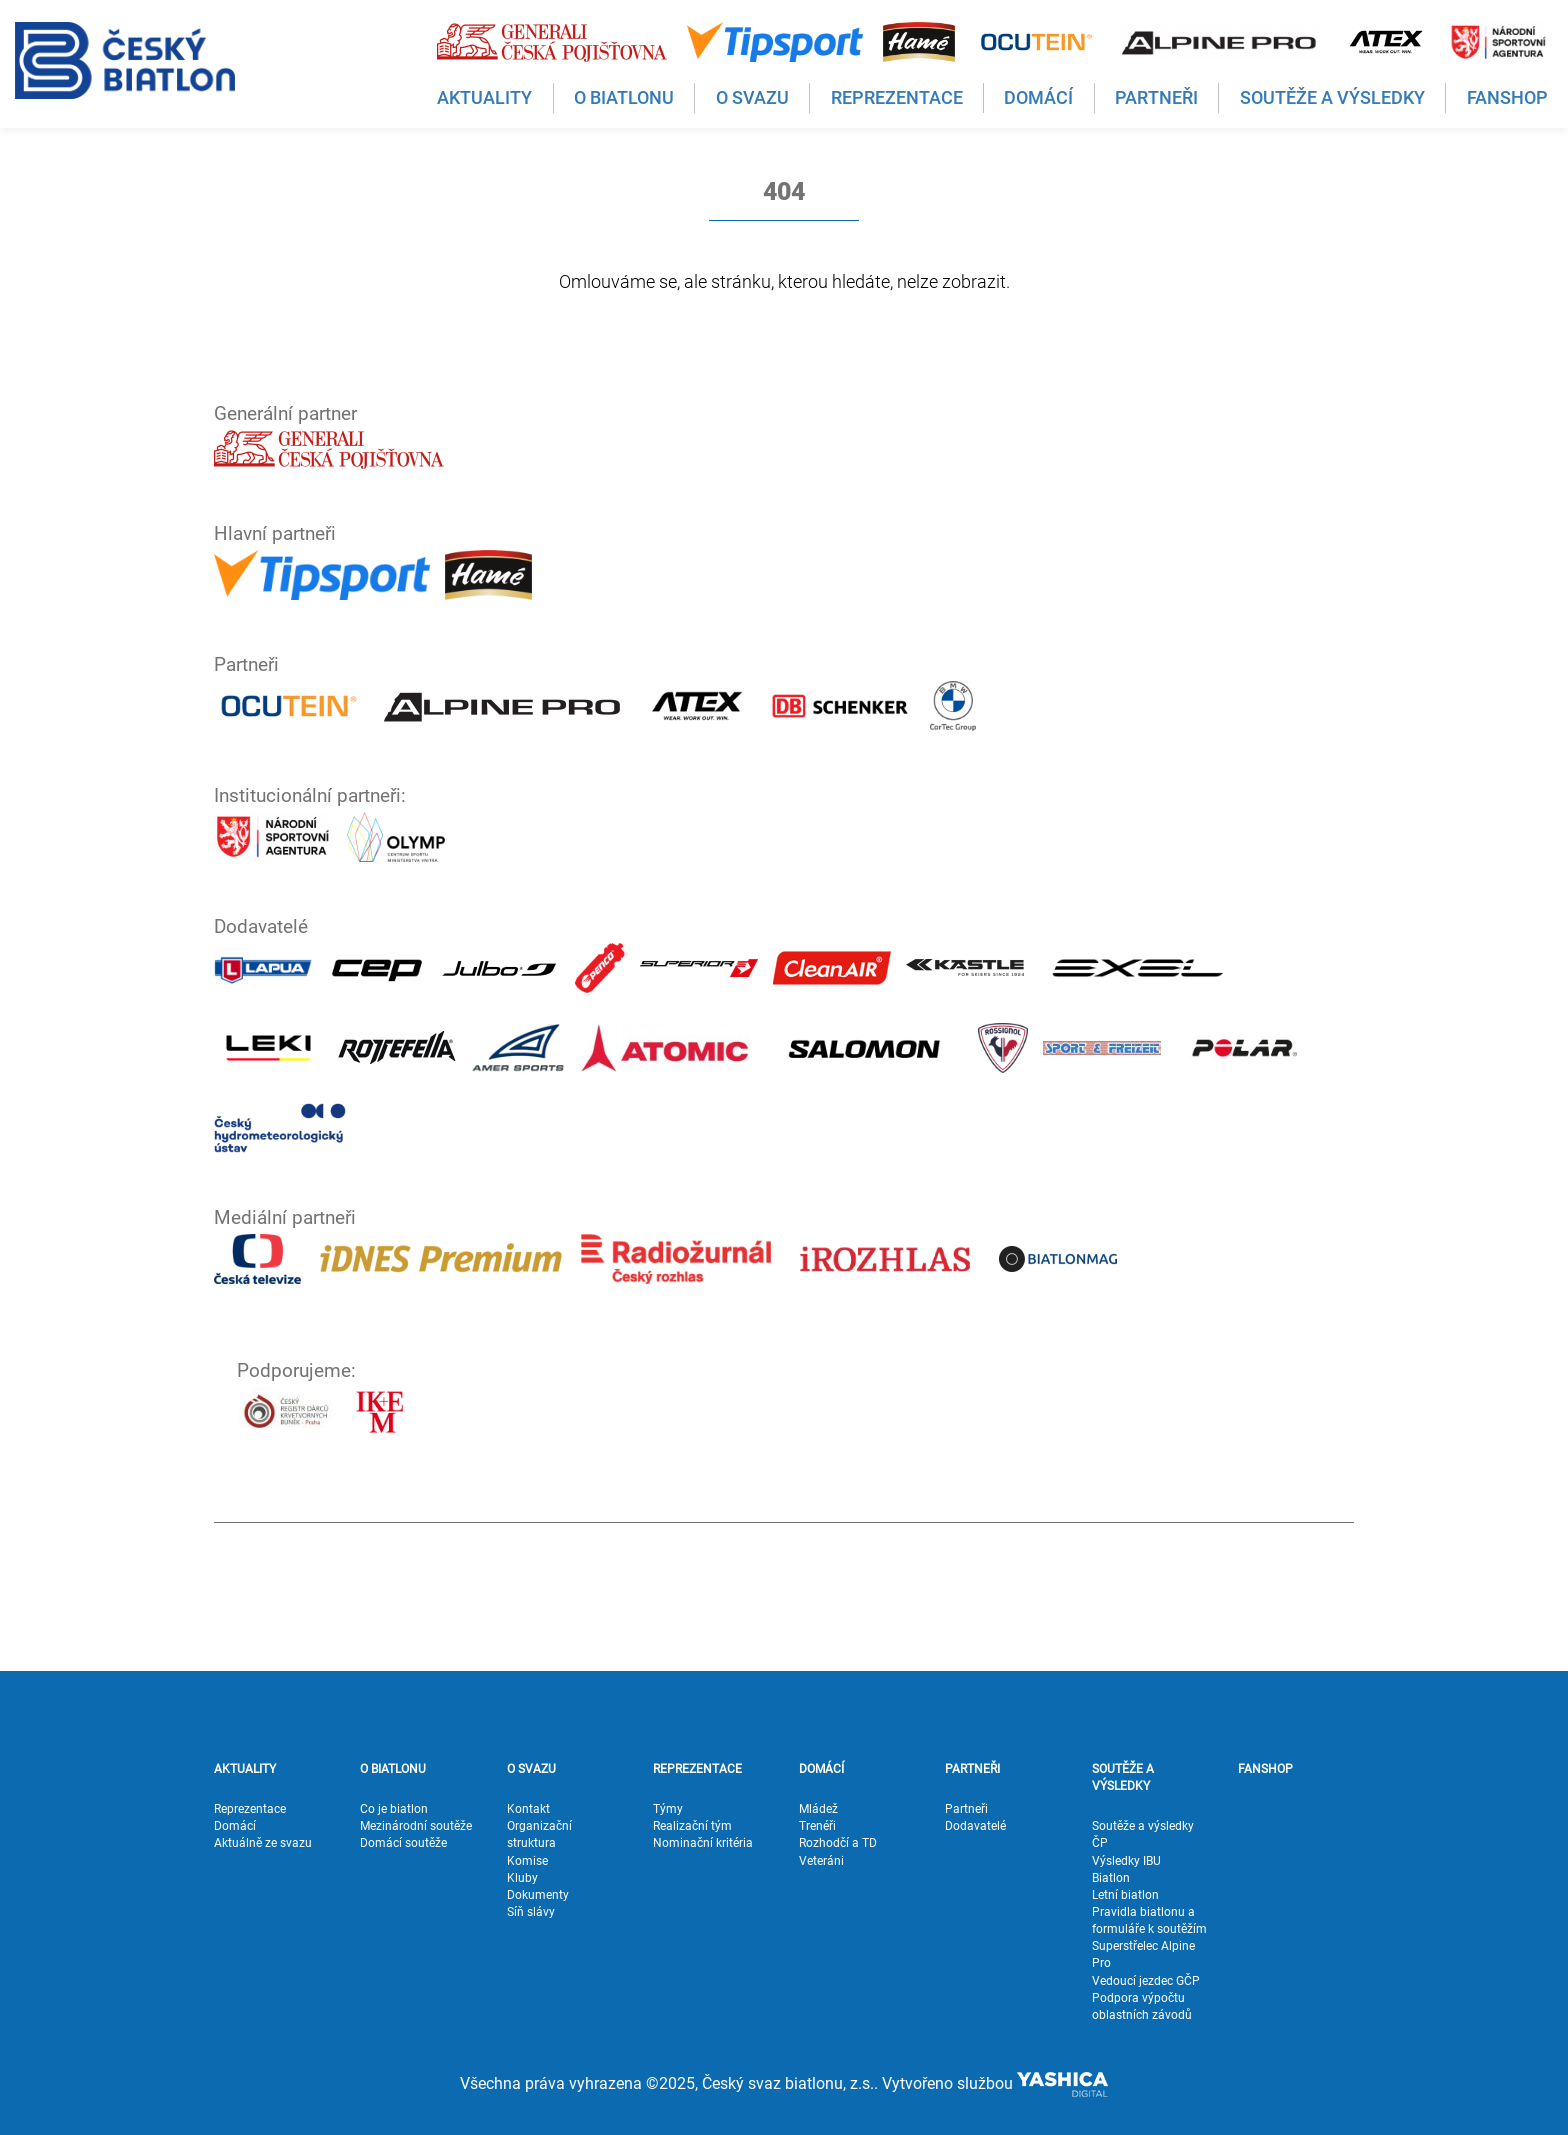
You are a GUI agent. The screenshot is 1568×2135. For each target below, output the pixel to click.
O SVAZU (531, 1769)
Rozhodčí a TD (838, 1843)
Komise (527, 1861)
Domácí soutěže (403, 1843)
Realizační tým (692, 1826)
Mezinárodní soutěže (416, 1826)
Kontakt (528, 1809)
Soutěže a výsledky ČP (1143, 1834)
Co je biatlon (394, 1809)
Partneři (966, 1809)
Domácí (235, 1826)
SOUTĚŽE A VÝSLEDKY (1123, 1777)
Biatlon (1111, 1878)
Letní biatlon (1125, 1895)
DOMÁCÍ (821, 1769)
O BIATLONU (393, 1769)
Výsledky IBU (1126, 1861)
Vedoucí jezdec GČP (1146, 1981)
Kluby (522, 1878)
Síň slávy (531, 1912)
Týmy (668, 1809)
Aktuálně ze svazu (263, 1843)
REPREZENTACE (697, 1769)
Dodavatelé (975, 1826)
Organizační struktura (539, 1834)
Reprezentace (250, 1809)
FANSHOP (1265, 1769)
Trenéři (817, 1826)
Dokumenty (538, 1895)
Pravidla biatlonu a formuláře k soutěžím (1149, 1920)
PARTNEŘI (972, 1769)
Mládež (818, 1809)
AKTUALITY (245, 1769)
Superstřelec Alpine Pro (1143, 1954)
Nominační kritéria (703, 1843)
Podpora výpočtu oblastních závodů (1142, 2006)
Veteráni (821, 1861)
